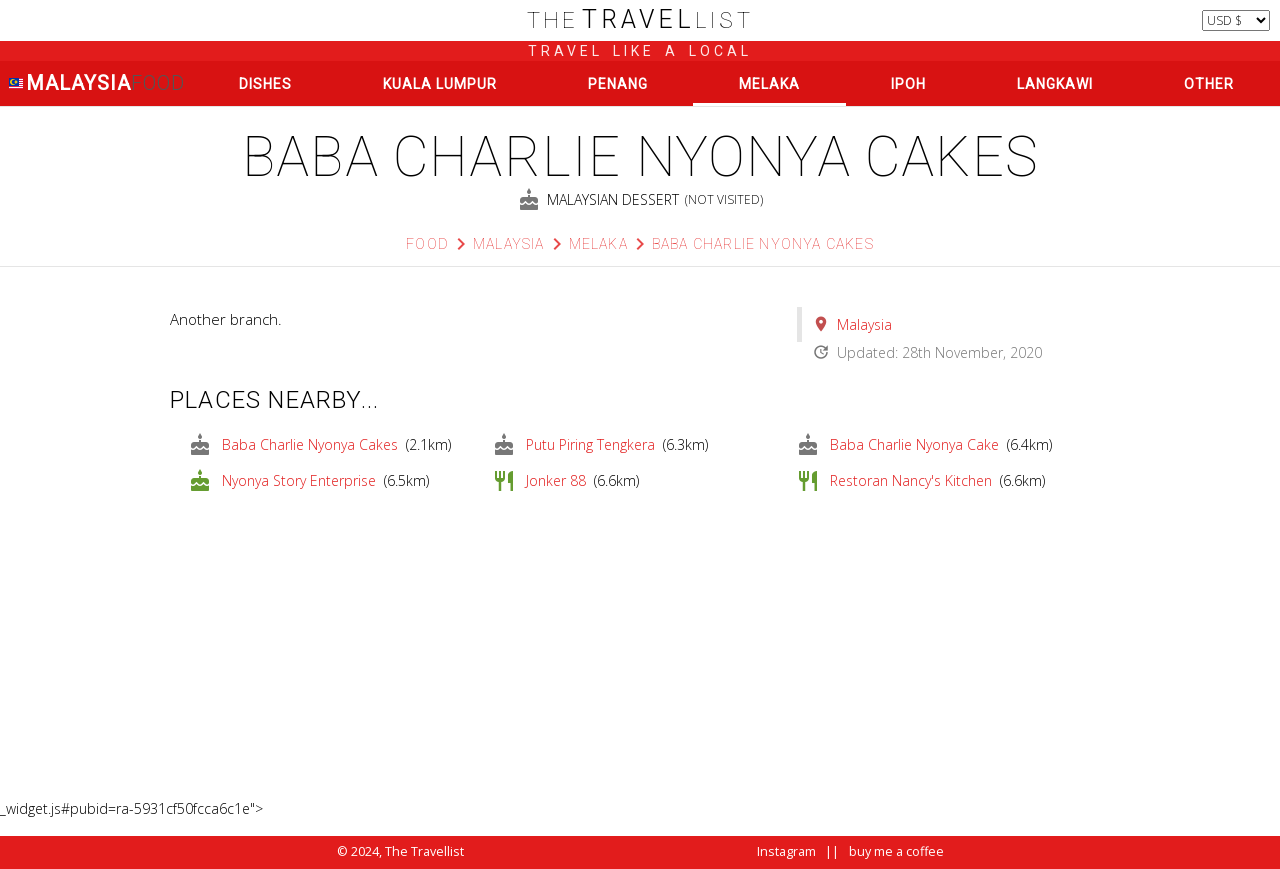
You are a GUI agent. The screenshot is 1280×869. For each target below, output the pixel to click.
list (640, 20)
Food (427, 244)
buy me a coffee (896, 851)
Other (1209, 84)
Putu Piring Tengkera (590, 444)
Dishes (265, 84)
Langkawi (1055, 84)
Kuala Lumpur (440, 84)
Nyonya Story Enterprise (299, 480)
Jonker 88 (556, 480)
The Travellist (424, 851)
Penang (618, 84)
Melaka (769, 84)
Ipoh (908, 84)
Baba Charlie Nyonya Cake (914, 444)
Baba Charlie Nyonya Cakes (763, 244)
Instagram (786, 851)
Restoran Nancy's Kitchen (911, 480)
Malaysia (96, 83)
